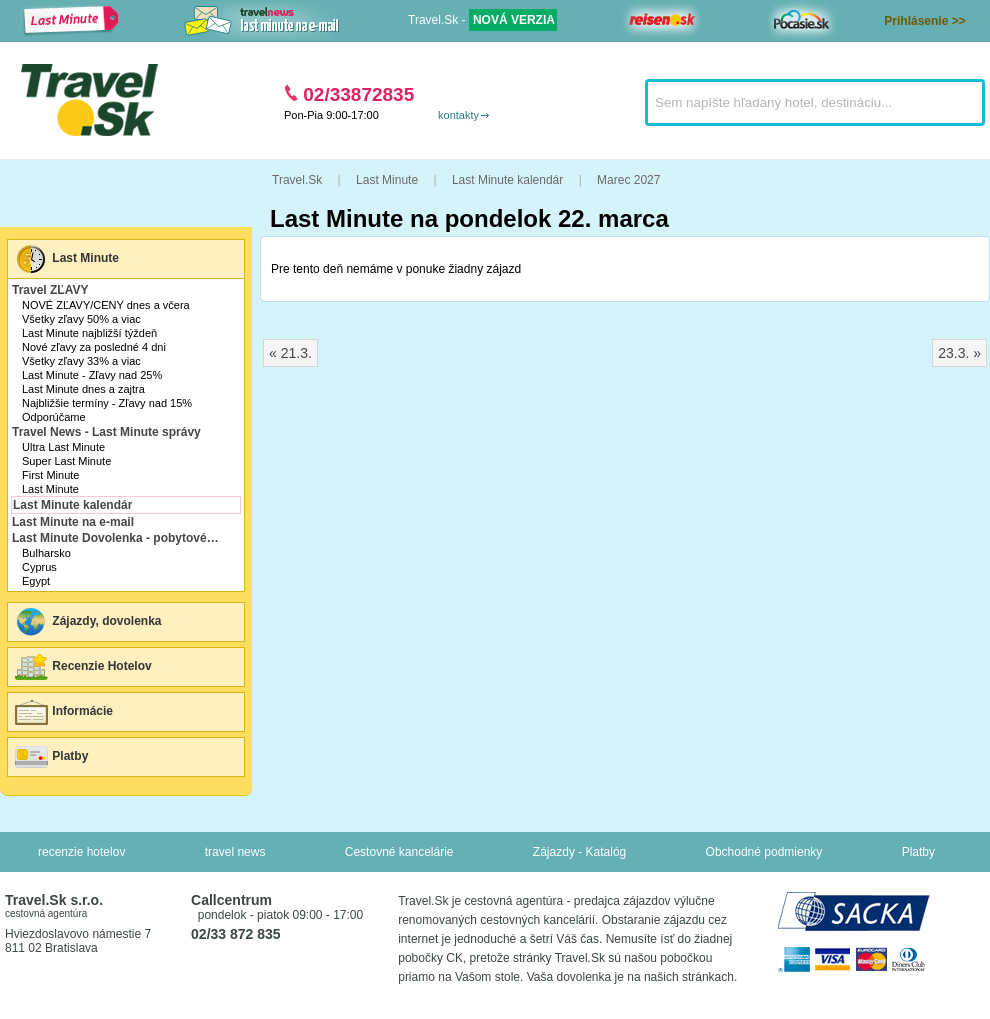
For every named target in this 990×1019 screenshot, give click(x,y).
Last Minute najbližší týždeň (89, 333)
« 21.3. (290, 353)
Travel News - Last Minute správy (106, 432)
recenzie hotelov (81, 852)
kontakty (458, 115)
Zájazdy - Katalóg (579, 852)
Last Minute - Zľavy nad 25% (92, 375)
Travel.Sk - (482, 20)
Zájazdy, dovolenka (87, 622)
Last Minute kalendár (72, 505)
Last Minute (66, 259)
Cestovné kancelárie (399, 852)
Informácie (63, 712)
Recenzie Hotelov (82, 667)
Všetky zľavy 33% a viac (81, 361)
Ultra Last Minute (63, 447)
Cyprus (39, 567)
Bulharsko (46, 553)
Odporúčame (54, 417)
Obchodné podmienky (764, 852)
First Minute (50, 475)
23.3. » (959, 353)
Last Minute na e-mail (73, 522)
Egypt (36, 581)
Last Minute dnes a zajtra (83, 389)
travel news (235, 852)
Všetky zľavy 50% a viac (81, 319)
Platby (50, 757)
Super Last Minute (66, 461)
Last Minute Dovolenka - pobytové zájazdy (117, 538)
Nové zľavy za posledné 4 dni (94, 347)
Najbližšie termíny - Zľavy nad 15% (107, 403)
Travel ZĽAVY (50, 290)
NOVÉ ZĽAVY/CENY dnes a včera (106, 305)
